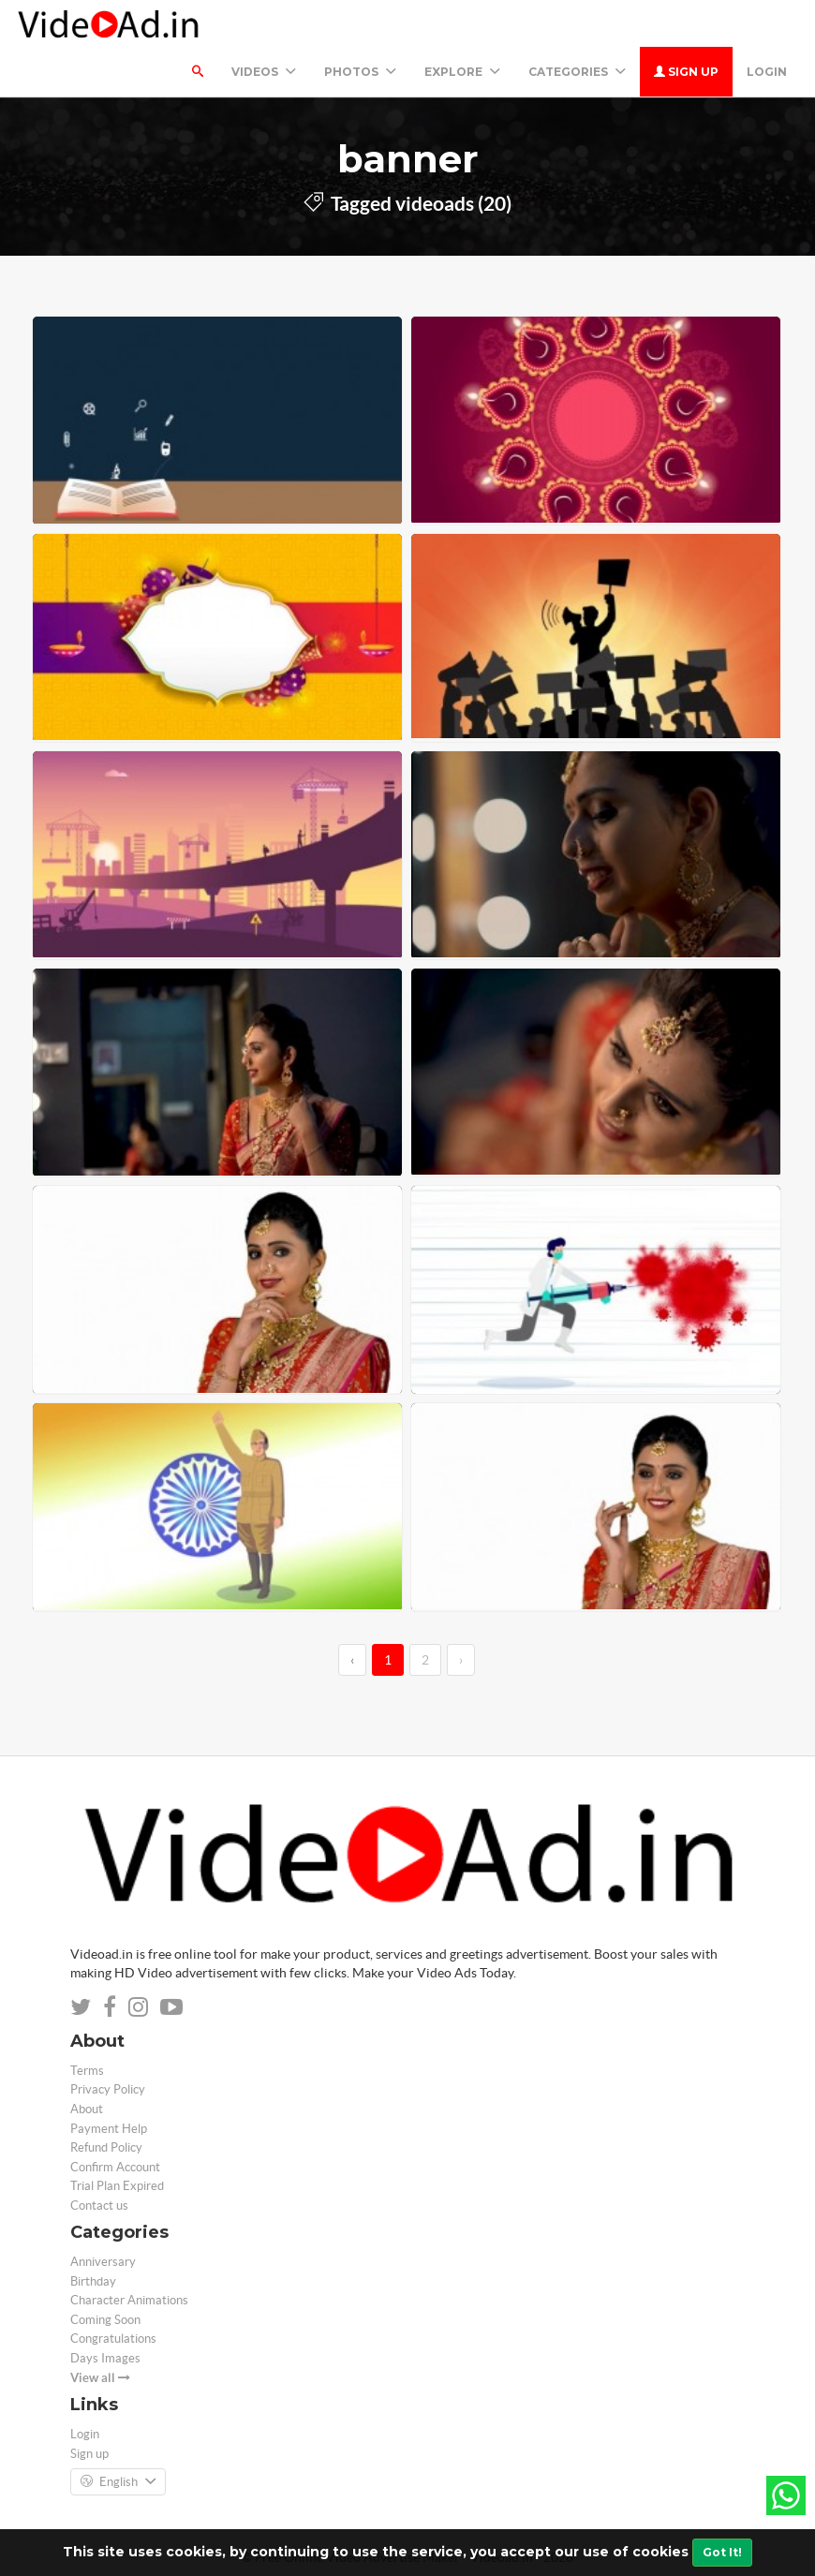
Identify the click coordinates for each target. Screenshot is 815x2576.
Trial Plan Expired (117, 2186)
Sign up (686, 72)
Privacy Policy (107, 2089)
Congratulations (113, 2339)
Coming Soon (105, 2320)
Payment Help (108, 2129)
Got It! (722, 2552)
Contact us (99, 2205)
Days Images (105, 2358)
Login (767, 72)
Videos (263, 72)
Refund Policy (106, 2147)
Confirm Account (115, 2167)
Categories (577, 72)
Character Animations (129, 2300)
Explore (462, 72)
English (118, 2482)
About (86, 2109)
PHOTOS (360, 72)
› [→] (461, 1659)
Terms (87, 2071)
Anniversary (103, 2262)
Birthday (93, 2281)
